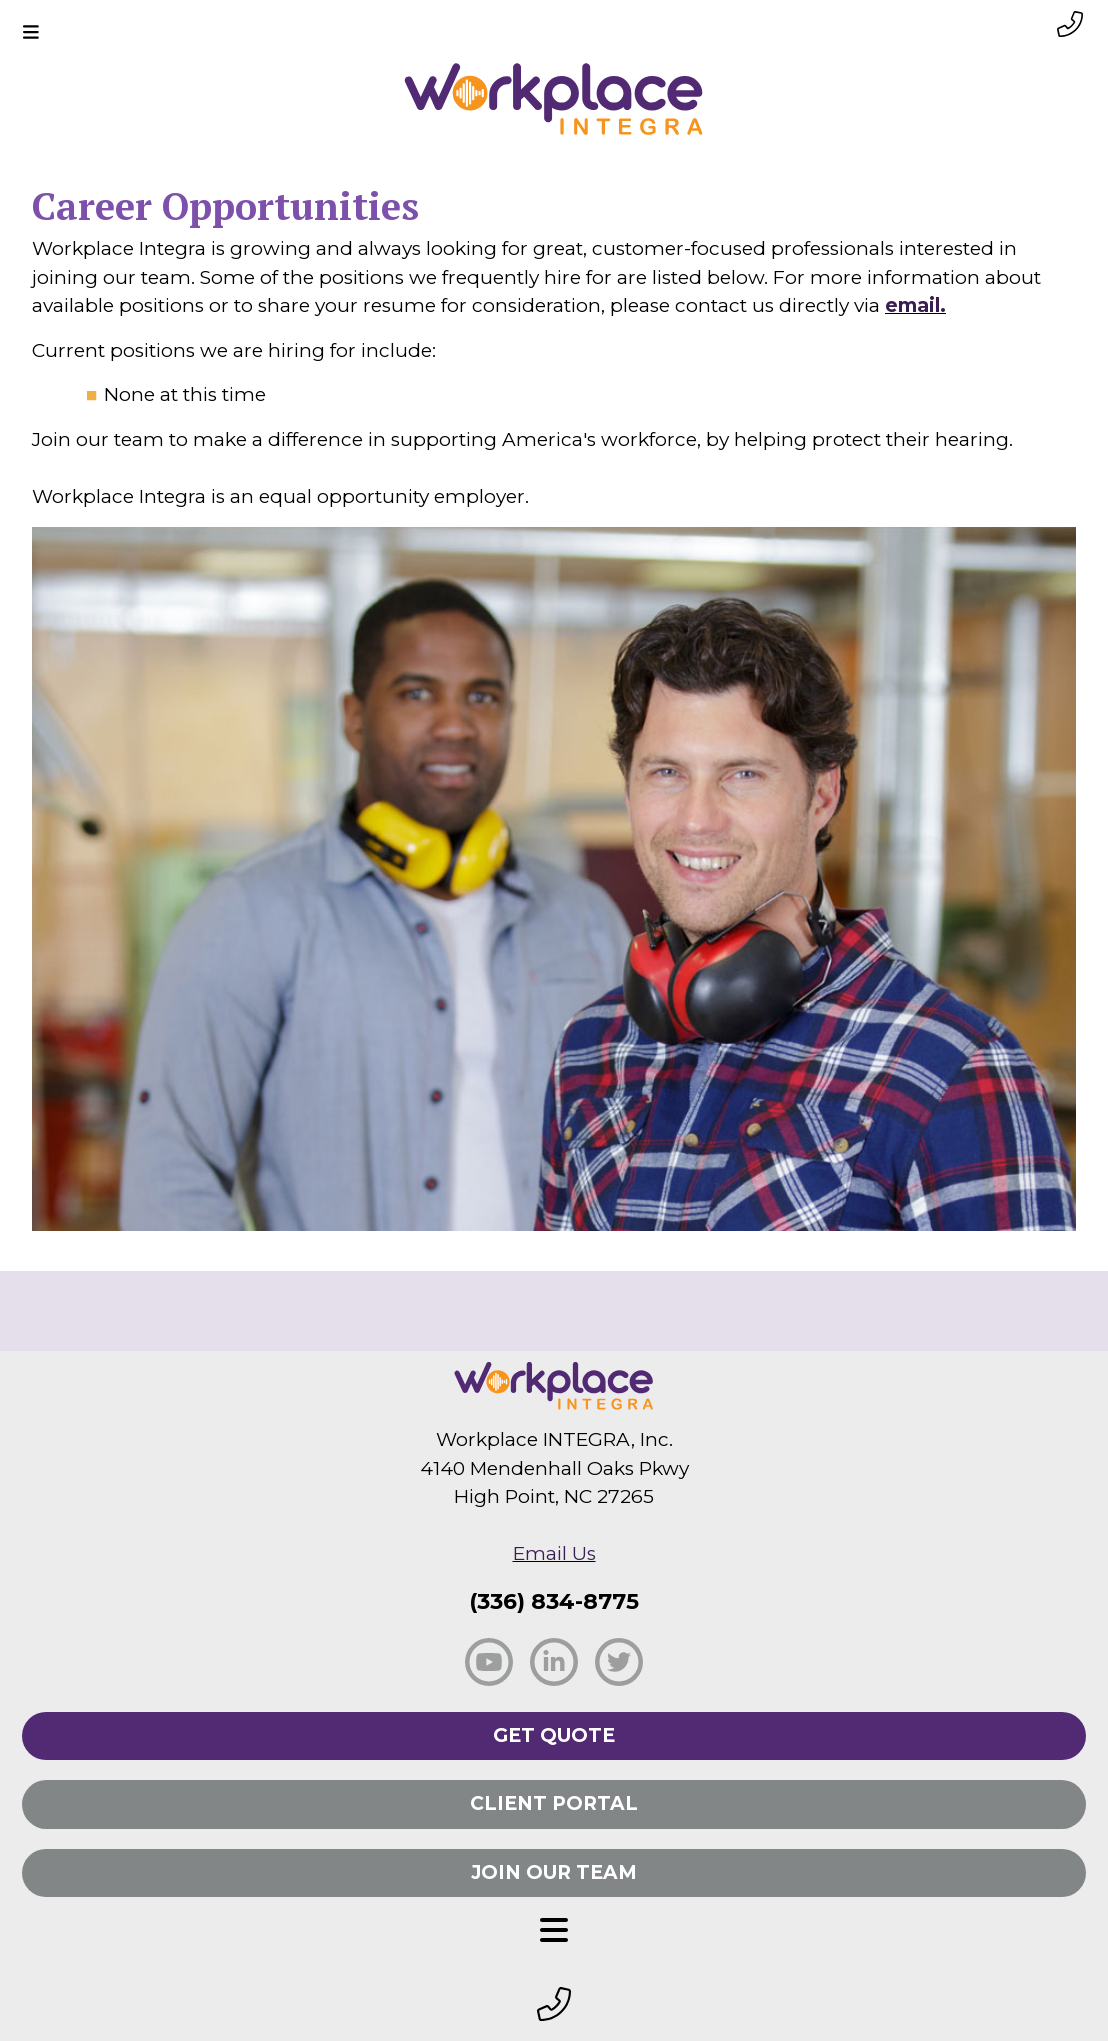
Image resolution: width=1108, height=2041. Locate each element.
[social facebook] (489, 1660)
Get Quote (554, 1735)
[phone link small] (1070, 24)
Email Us (554, 1553)
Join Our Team (554, 1872)
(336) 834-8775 (554, 1601)
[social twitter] (619, 1660)
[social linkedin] (554, 1660)
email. (915, 305)
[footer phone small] (554, 2005)
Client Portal (554, 1803)
